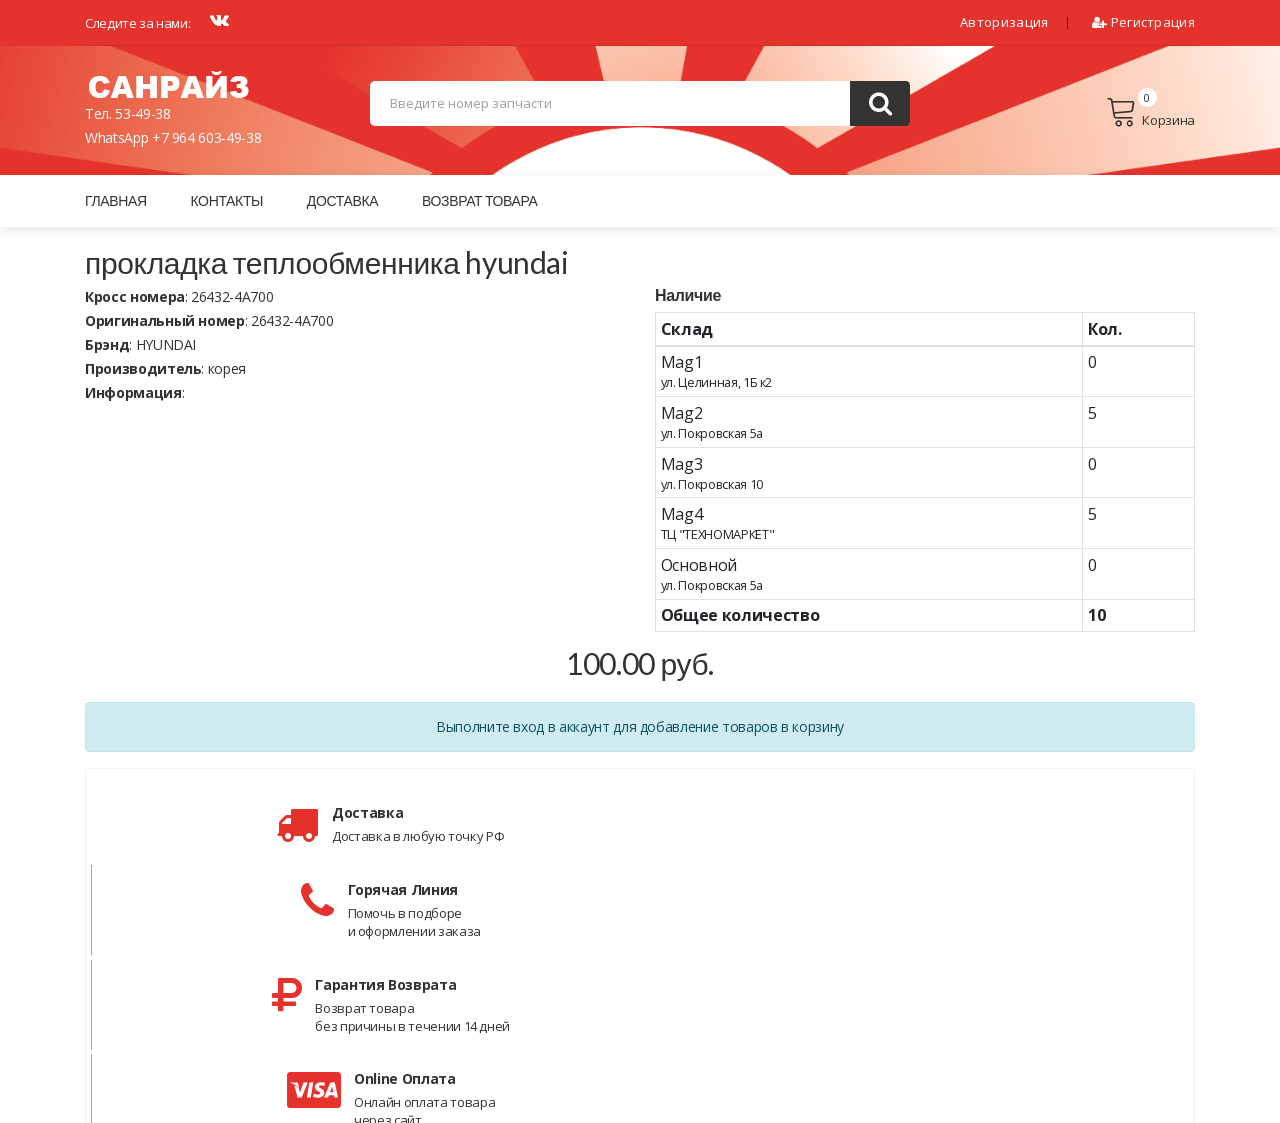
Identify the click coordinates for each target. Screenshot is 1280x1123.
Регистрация (1143, 22)
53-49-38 (142, 113)
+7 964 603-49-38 (206, 137)
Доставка (342, 200)
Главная (116, 200)
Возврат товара (480, 200)
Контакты (226, 200)
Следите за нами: (137, 23)
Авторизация (1004, 22)
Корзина (1150, 113)
